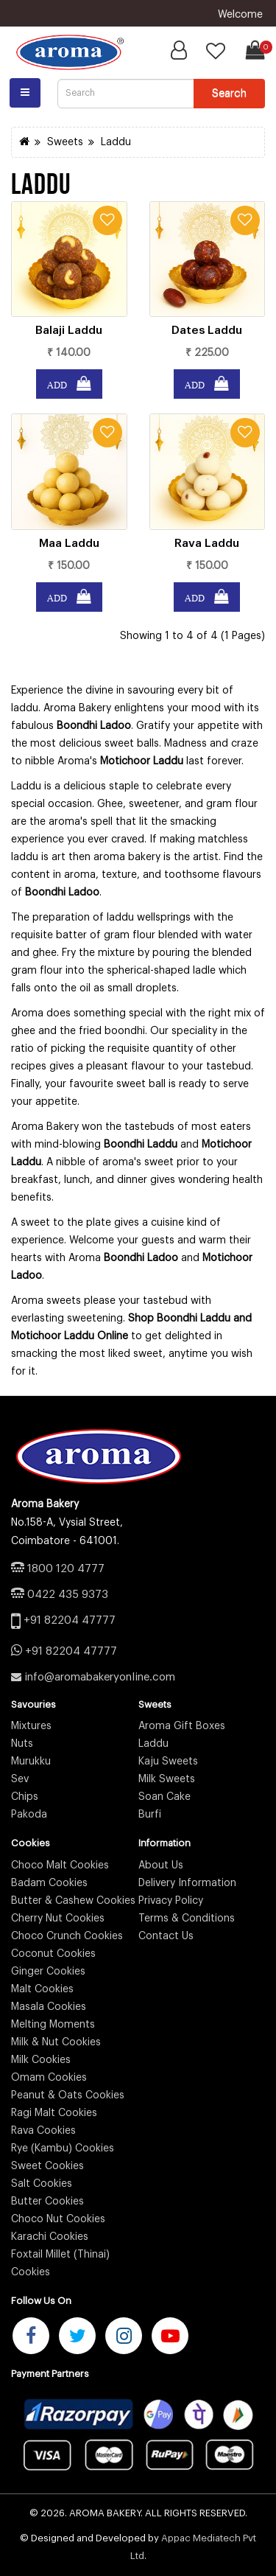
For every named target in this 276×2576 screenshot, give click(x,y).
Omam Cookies (49, 2078)
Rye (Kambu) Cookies (62, 2148)
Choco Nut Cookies (58, 2219)
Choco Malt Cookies (60, 1865)
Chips (24, 1797)
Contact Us (166, 1936)
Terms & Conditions (186, 1918)
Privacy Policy (170, 1901)
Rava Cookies (43, 2131)
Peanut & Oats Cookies (67, 2095)
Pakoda (29, 1814)
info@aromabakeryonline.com (99, 1677)
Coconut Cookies (53, 1954)
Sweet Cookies (47, 2166)
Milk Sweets (166, 1779)
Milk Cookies (41, 2060)
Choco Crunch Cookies (67, 1936)
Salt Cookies (41, 2184)
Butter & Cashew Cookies (73, 1901)
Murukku (31, 1761)
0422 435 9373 (67, 1594)
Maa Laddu (69, 543)
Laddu (116, 142)
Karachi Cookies (49, 2237)
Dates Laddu (206, 330)
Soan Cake (164, 1797)
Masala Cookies (48, 2007)
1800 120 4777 (66, 1568)
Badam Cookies (49, 1883)
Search (229, 93)
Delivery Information (187, 1883)
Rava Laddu (206, 543)
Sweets (65, 142)
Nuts (22, 1744)
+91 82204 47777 (70, 1620)
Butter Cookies (47, 2201)
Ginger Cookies (48, 1971)
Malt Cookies (42, 1989)
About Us (160, 1865)
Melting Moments (53, 2025)
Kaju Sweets (168, 1761)
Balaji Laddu (68, 330)
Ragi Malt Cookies (54, 2113)
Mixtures (31, 1726)
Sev (20, 1779)
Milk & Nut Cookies (56, 2042)
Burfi (149, 1814)
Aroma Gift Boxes (181, 1726)
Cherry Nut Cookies (58, 1918)
